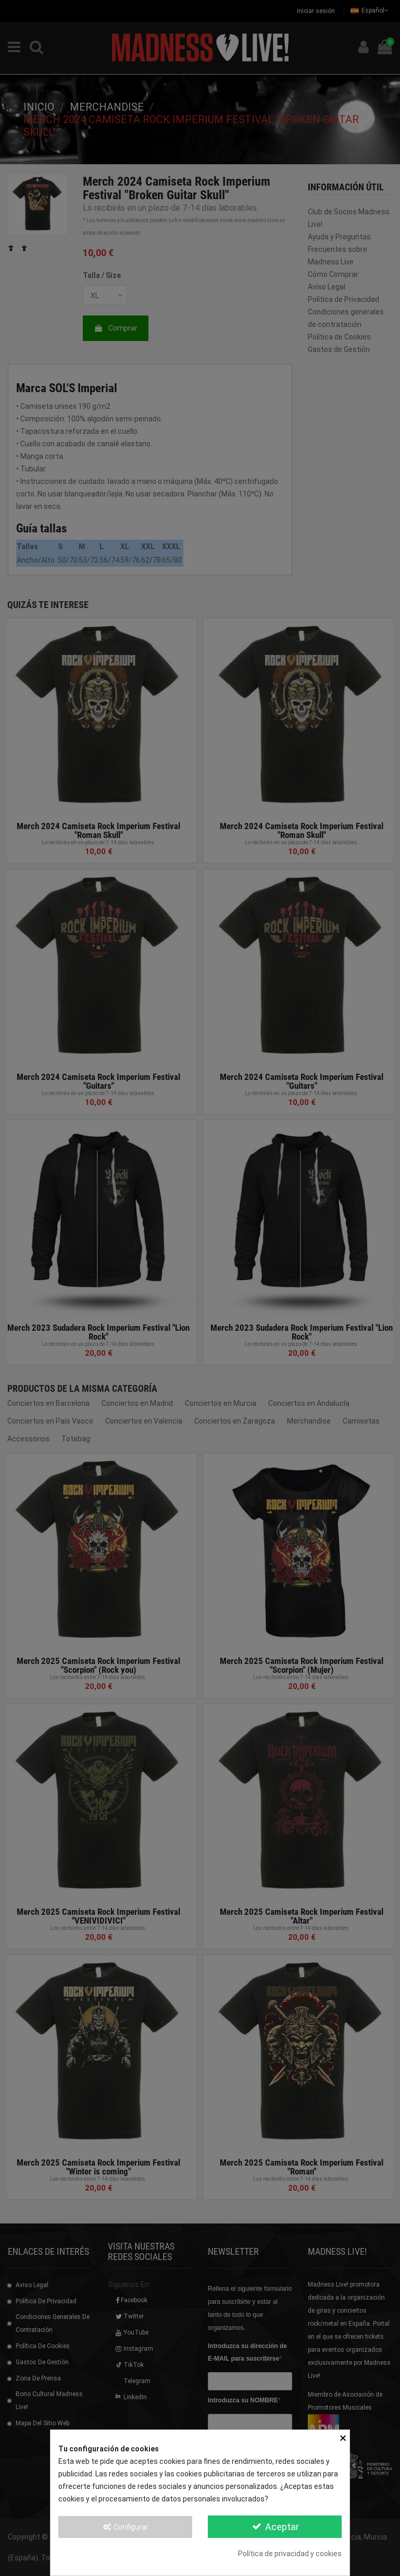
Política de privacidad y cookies (290, 2553)
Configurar (125, 2527)
